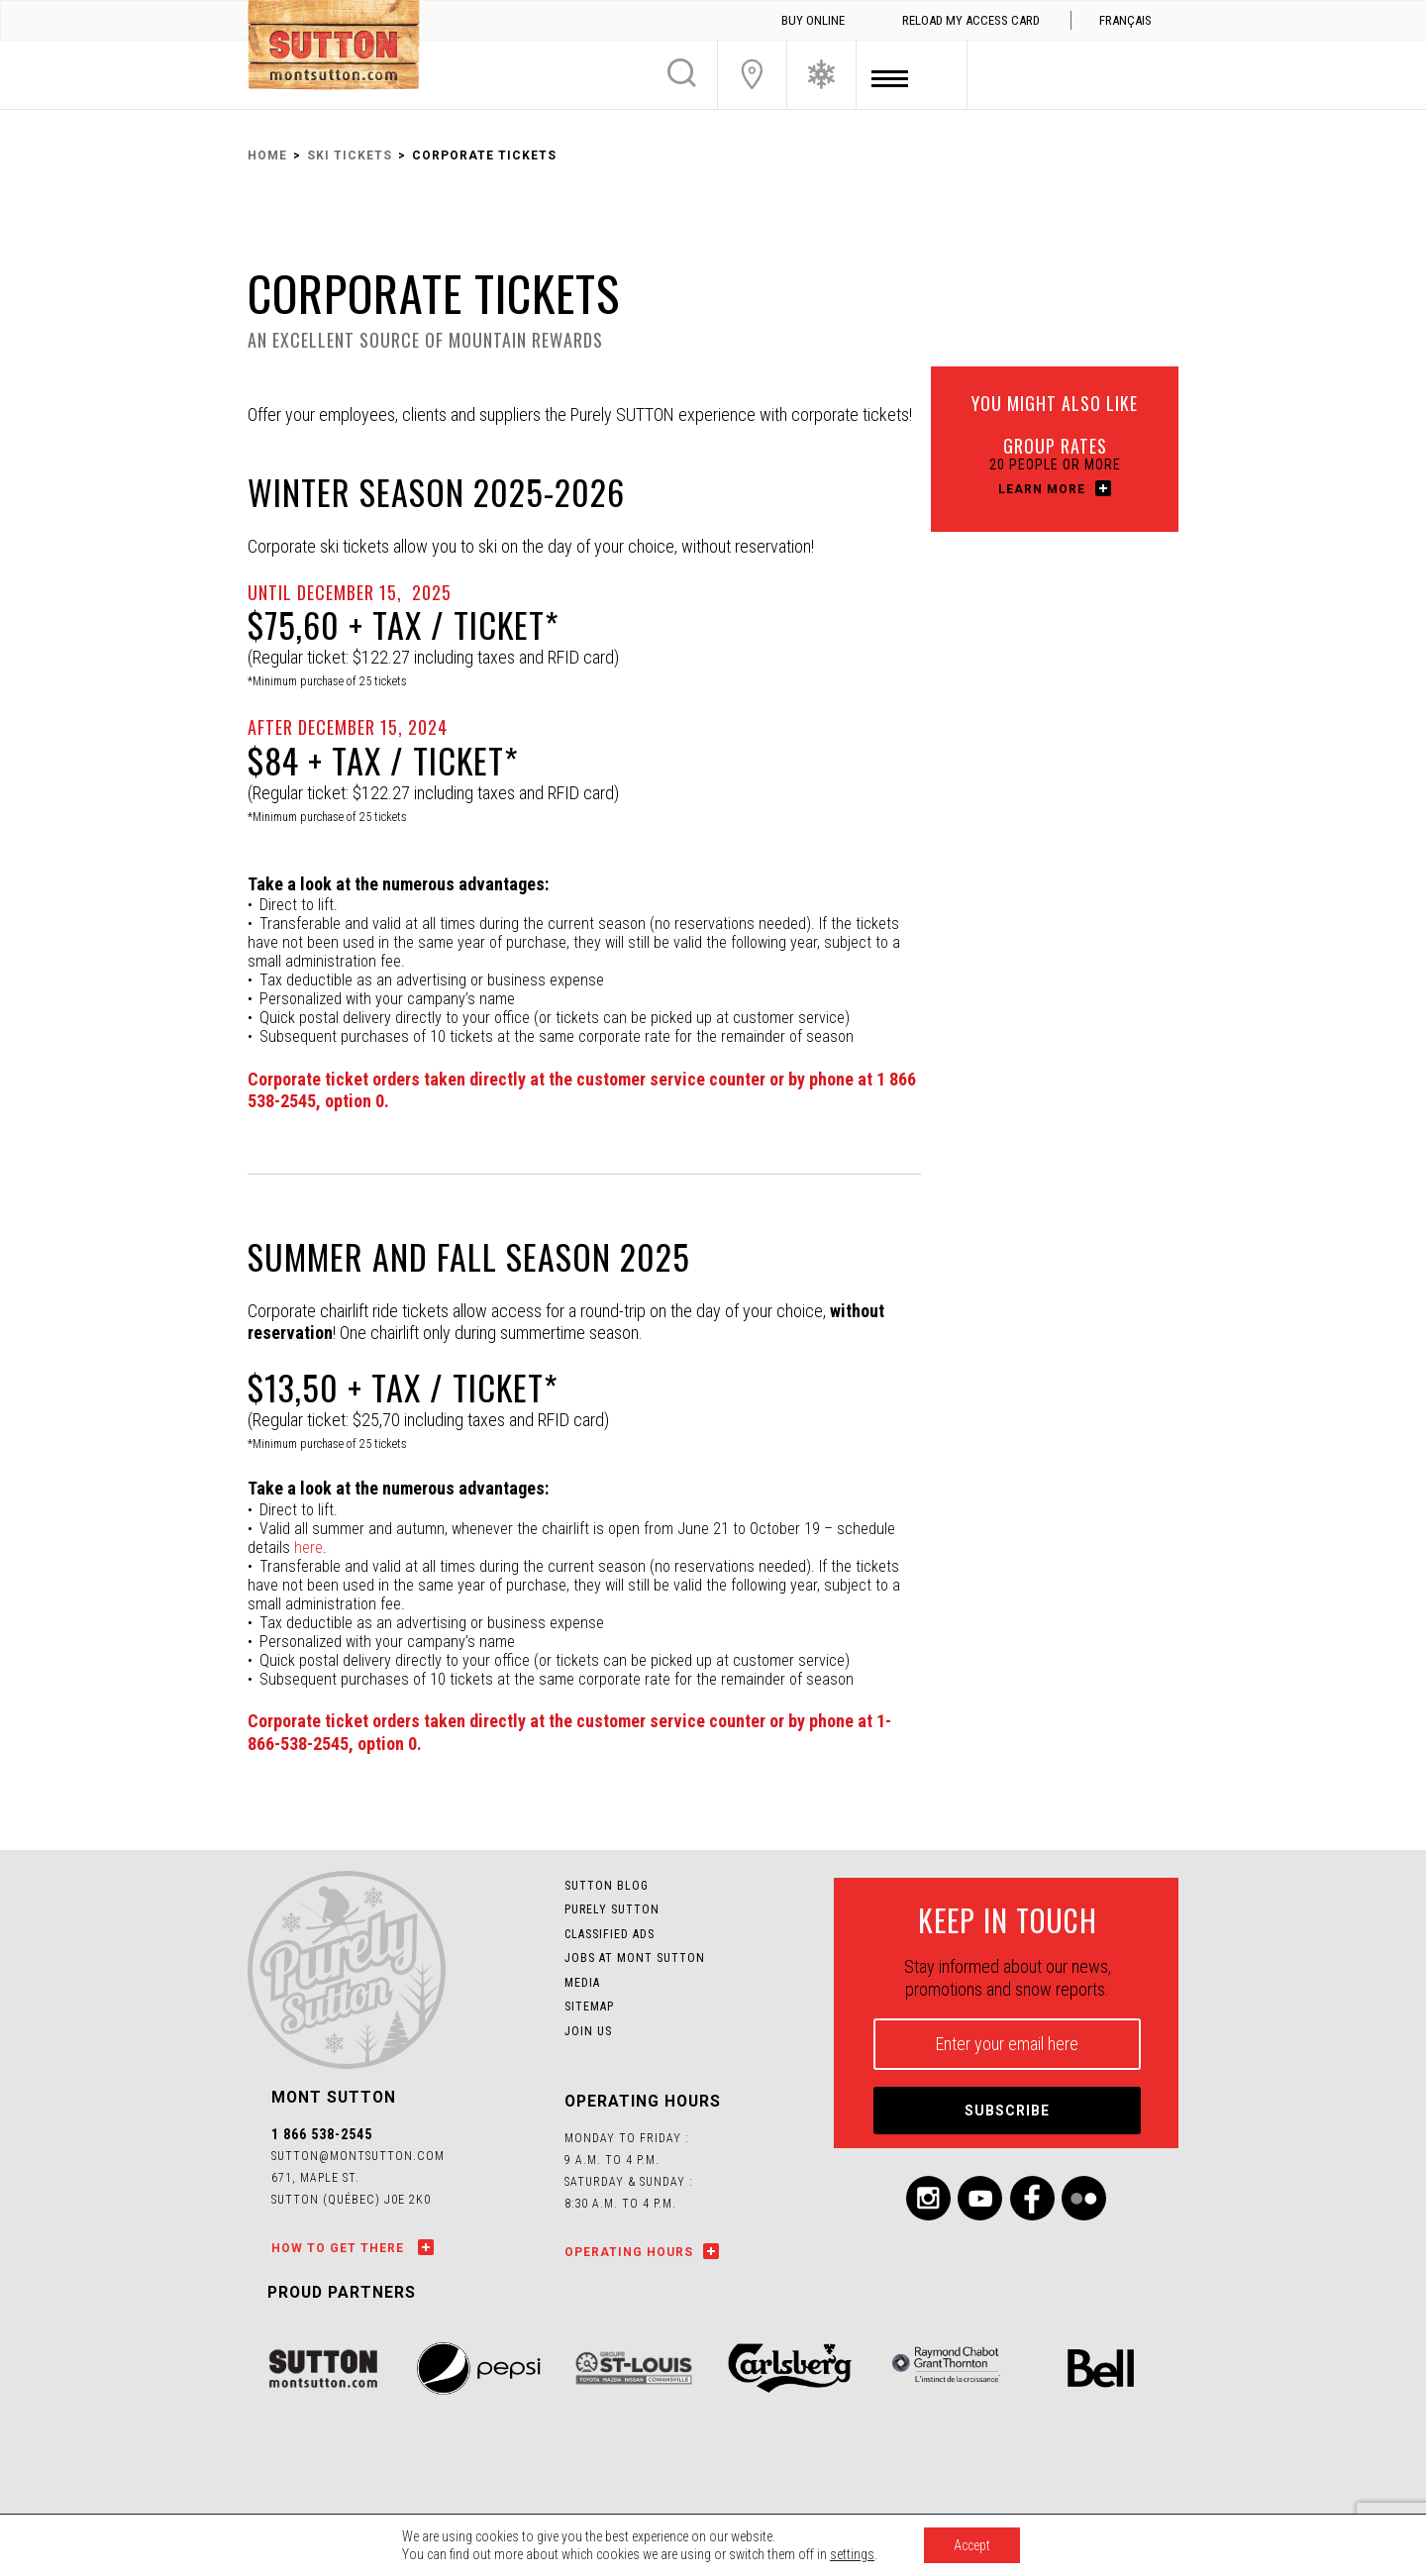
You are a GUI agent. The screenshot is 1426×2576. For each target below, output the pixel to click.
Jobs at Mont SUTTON (634, 1958)
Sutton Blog (606, 1886)
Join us (588, 2031)
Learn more (1041, 489)
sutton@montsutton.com (358, 2156)
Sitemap (589, 2006)
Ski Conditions (821, 74)
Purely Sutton (612, 1909)
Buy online (813, 20)
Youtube (980, 2198)
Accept (972, 2545)
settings (852, 2554)
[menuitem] (1124, 21)
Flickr (1084, 2198)
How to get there (339, 2248)
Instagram (928, 2198)
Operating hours (628, 2252)
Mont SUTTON (334, 47)
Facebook (1032, 2198)
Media (582, 1983)
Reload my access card (971, 20)
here (308, 1547)
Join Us (752, 74)
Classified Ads (609, 1934)
